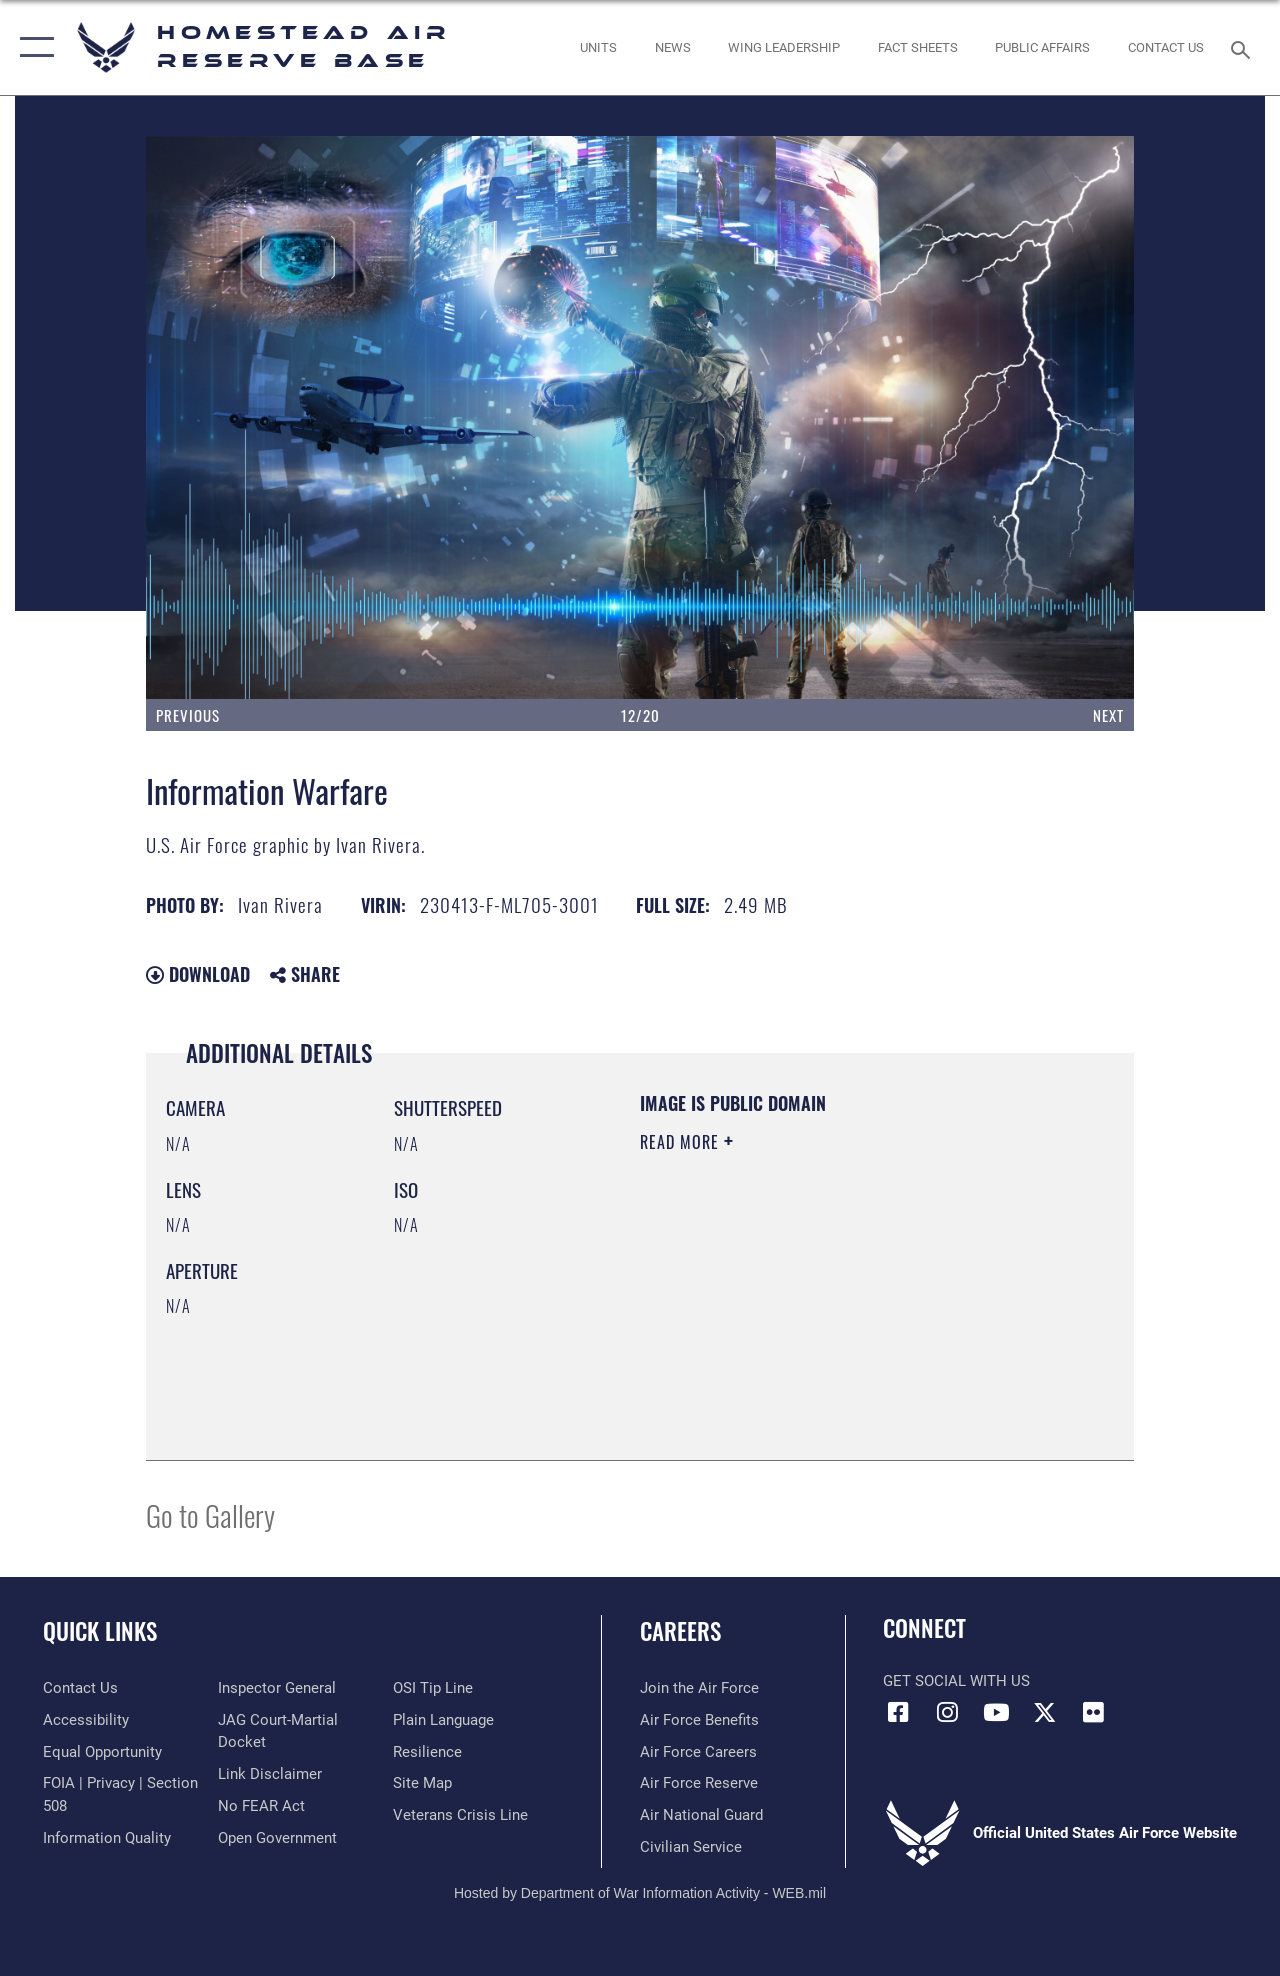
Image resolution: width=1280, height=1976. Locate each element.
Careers (680, 1631)
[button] (32, 47)
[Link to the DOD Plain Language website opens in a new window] (443, 1720)
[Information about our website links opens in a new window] (270, 1774)
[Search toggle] (1244, 47)
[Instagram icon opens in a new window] (947, 1712)
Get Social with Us (956, 1681)
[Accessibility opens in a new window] (86, 1720)
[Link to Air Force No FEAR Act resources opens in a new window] (261, 1806)
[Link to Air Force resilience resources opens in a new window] (427, 1752)
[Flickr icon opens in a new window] (1094, 1712)
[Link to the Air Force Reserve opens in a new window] (699, 1783)
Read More (682, 1142)
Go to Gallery (210, 1514)
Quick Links (100, 1631)
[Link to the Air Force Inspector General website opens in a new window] (277, 1688)
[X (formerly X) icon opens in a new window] (1045, 1712)
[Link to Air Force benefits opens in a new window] (699, 1720)
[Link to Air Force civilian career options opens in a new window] (691, 1847)
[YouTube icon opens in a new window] (996, 1712)
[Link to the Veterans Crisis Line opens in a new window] (460, 1815)
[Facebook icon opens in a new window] (898, 1712)
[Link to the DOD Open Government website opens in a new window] (277, 1838)
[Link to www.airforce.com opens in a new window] (699, 1688)
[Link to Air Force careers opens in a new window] (698, 1752)
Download (198, 974)
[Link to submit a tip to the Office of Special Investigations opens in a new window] (433, 1688)
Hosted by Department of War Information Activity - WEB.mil (640, 1893)
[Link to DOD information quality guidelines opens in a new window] (107, 1838)
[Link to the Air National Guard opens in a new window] (701, 1815)
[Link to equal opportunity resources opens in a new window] (102, 1752)
